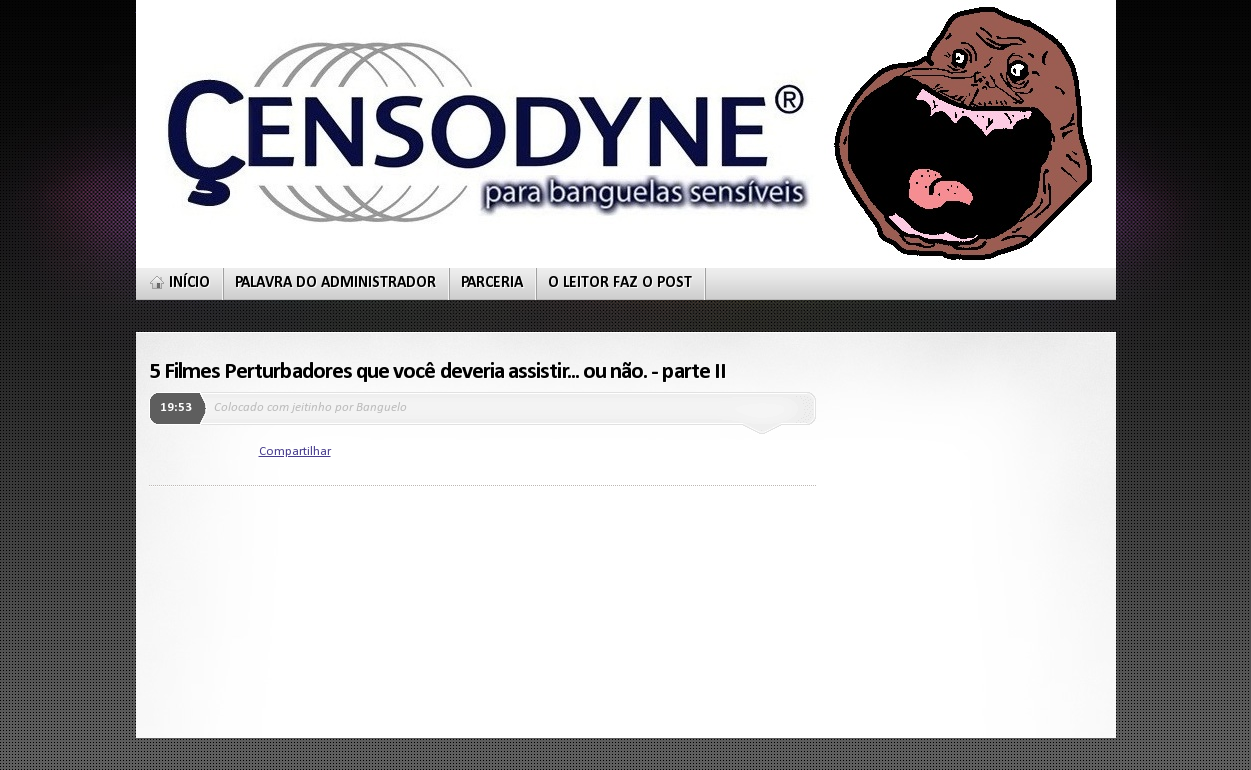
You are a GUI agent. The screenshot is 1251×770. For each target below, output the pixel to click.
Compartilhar (295, 451)
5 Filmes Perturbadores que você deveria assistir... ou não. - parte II (437, 372)
